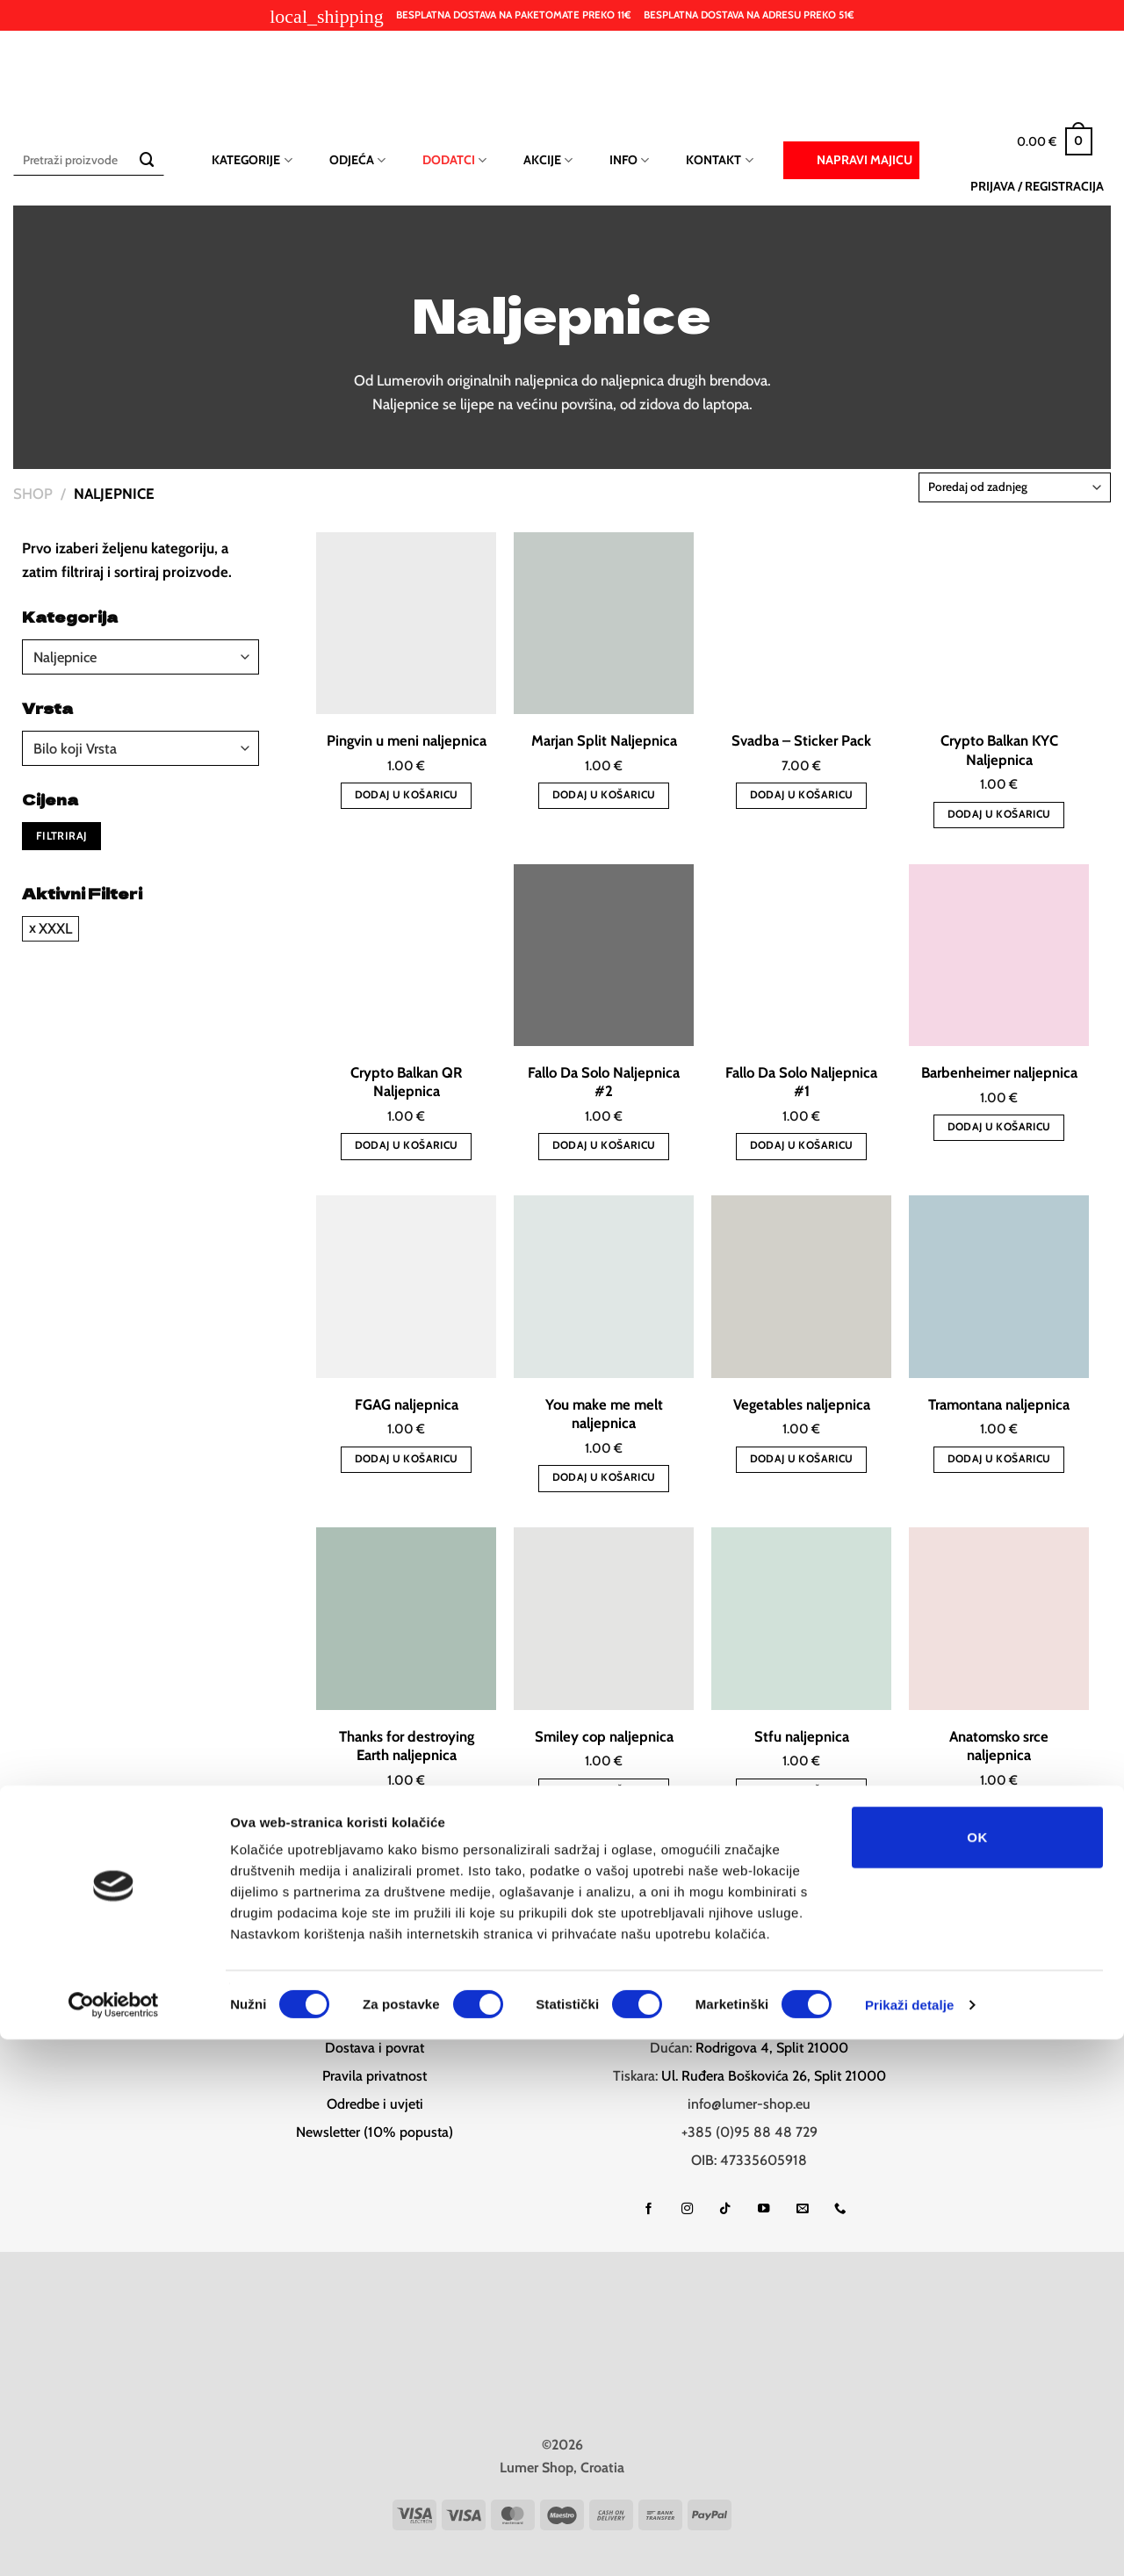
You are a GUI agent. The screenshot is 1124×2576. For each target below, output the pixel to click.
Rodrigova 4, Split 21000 (771, 2045)
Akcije (548, 160)
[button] (1054, 141)
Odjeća (357, 160)
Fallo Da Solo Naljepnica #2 (604, 1082)
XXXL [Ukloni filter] (55, 928)
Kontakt (719, 160)
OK (977, 2373)
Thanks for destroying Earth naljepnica (406, 1746)
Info (629, 160)
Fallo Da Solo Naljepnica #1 (801, 1082)
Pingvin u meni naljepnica (406, 740)
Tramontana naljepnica (999, 1404)
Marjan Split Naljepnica (604, 740)
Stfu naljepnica (801, 1736)
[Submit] (147, 160)
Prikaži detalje (910, 2541)
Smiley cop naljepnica (604, 1736)
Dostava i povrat (374, 2045)
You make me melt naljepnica (604, 1414)
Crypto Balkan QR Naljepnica (406, 1082)
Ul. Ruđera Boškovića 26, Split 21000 (773, 2073)
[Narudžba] (1015, 487)
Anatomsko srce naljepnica (998, 1746)
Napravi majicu (851, 159)
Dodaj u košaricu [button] (406, 794)
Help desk (374, 2017)
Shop (33, 493)
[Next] (774, 1879)
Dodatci (454, 160)
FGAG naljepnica (406, 1404)
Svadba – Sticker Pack (801, 740)
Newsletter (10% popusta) (374, 2129)
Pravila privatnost (374, 2073)
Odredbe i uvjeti (375, 2101)
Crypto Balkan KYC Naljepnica (999, 750)
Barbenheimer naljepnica (999, 1072)
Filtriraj (61, 835)
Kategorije (252, 160)
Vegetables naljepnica (801, 1404)
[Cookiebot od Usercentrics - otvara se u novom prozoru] (114, 2542)
